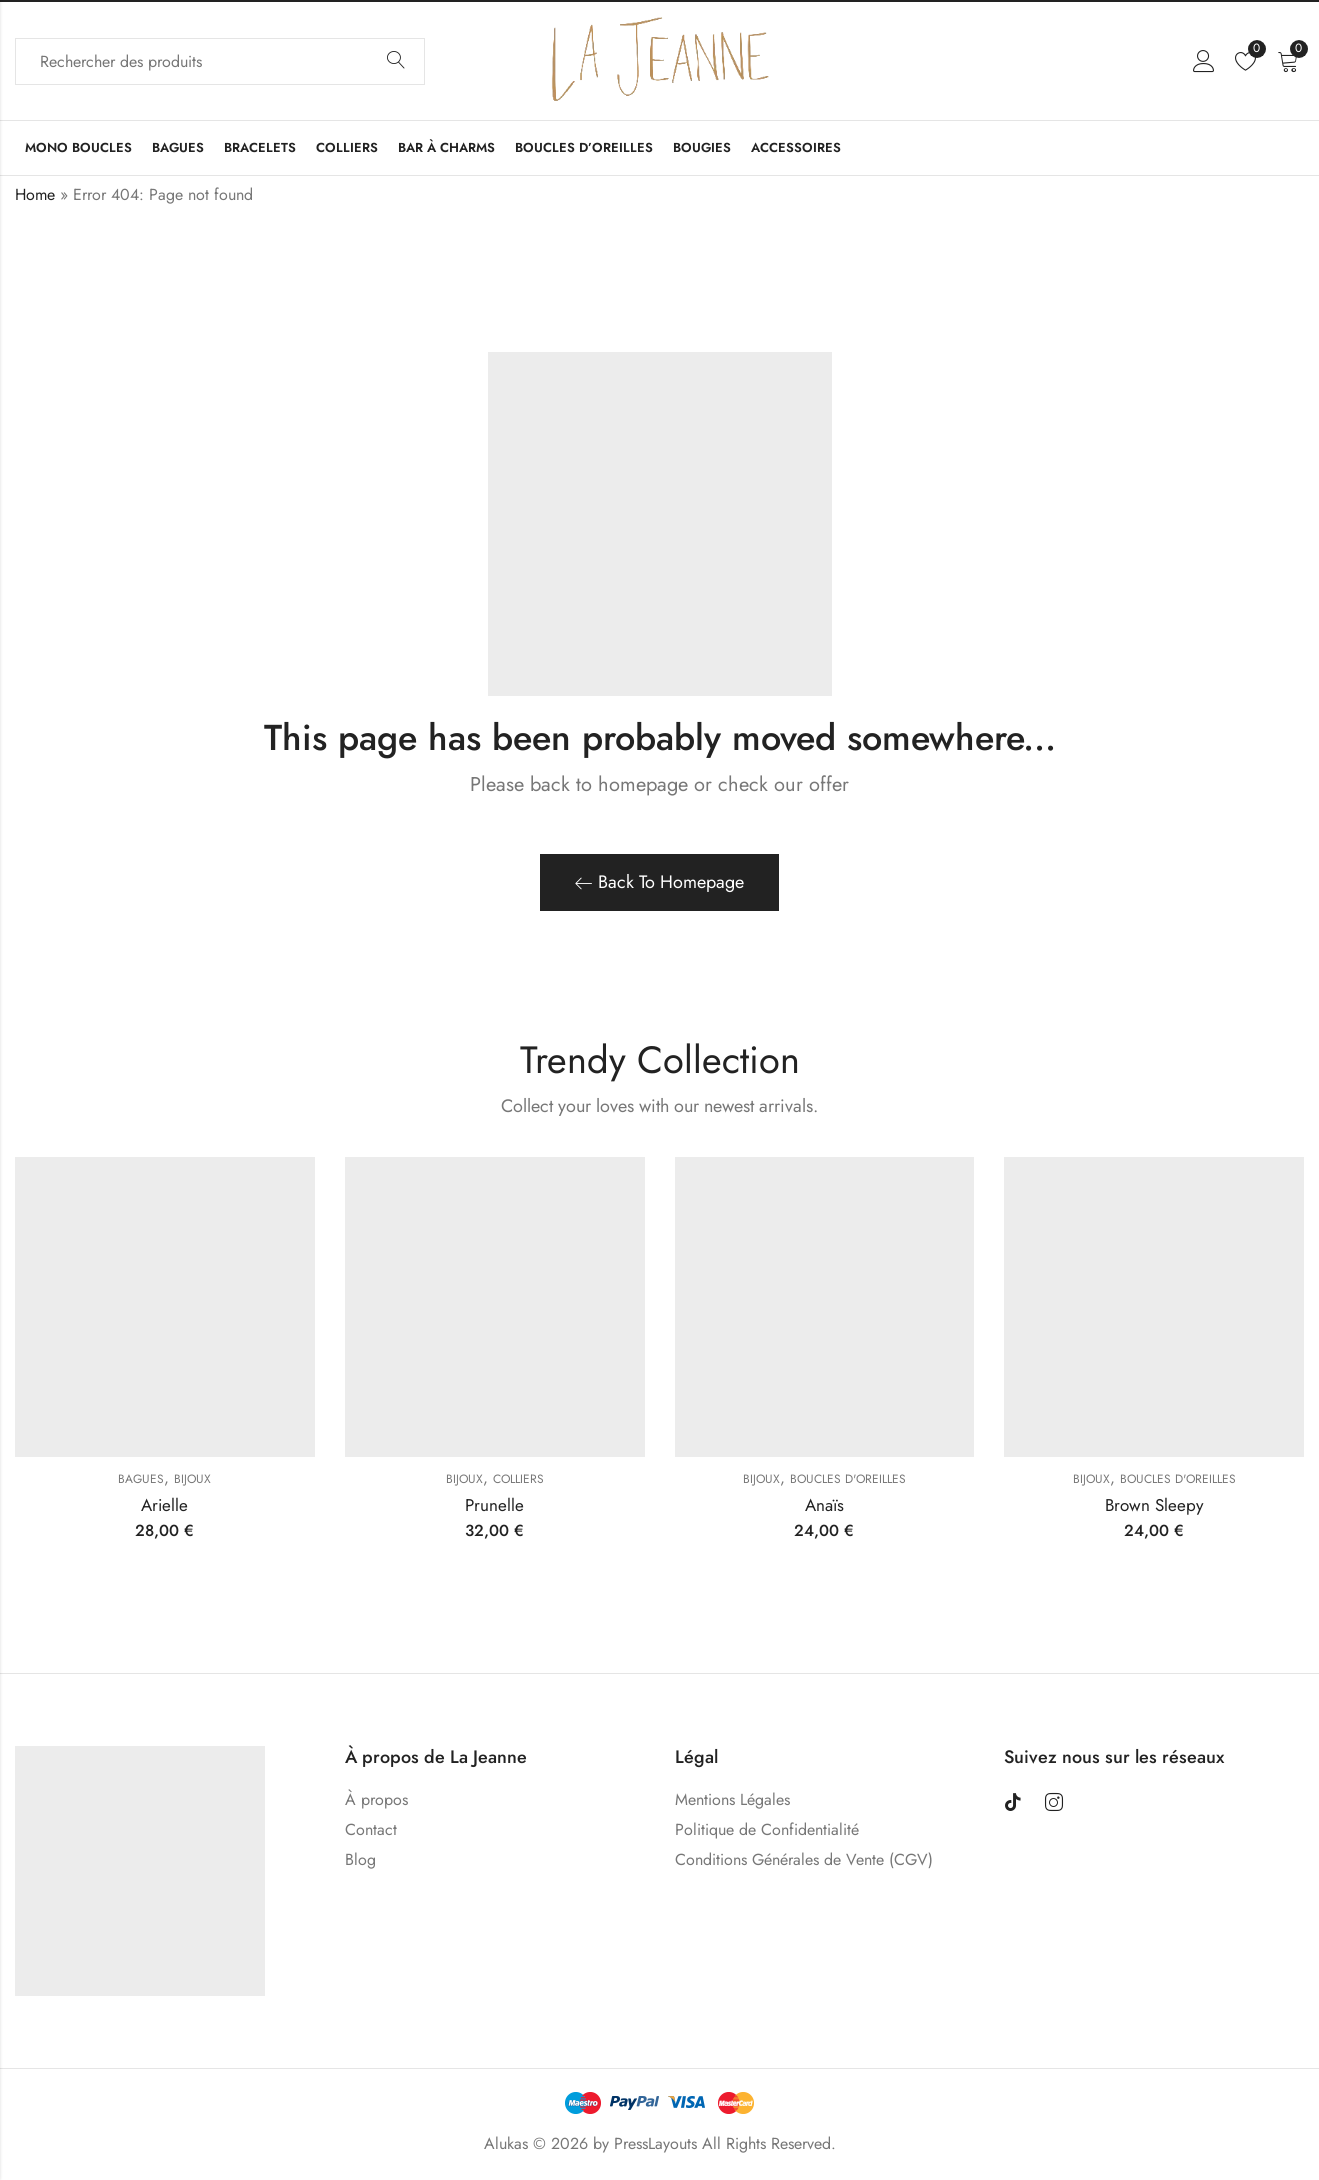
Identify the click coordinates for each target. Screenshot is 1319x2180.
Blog (360, 1859)
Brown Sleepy (1154, 1505)
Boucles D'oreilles (848, 1479)
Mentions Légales (732, 1799)
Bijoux (192, 1479)
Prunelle (494, 1505)
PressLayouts (655, 2143)
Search (396, 61)
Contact (371, 1829)
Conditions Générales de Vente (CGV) (804, 1859)
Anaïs (824, 1505)
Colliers (518, 1479)
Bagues (141, 1479)
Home (35, 194)
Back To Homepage (659, 882)
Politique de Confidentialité (767, 1829)
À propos (376, 1799)
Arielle (164, 1505)
